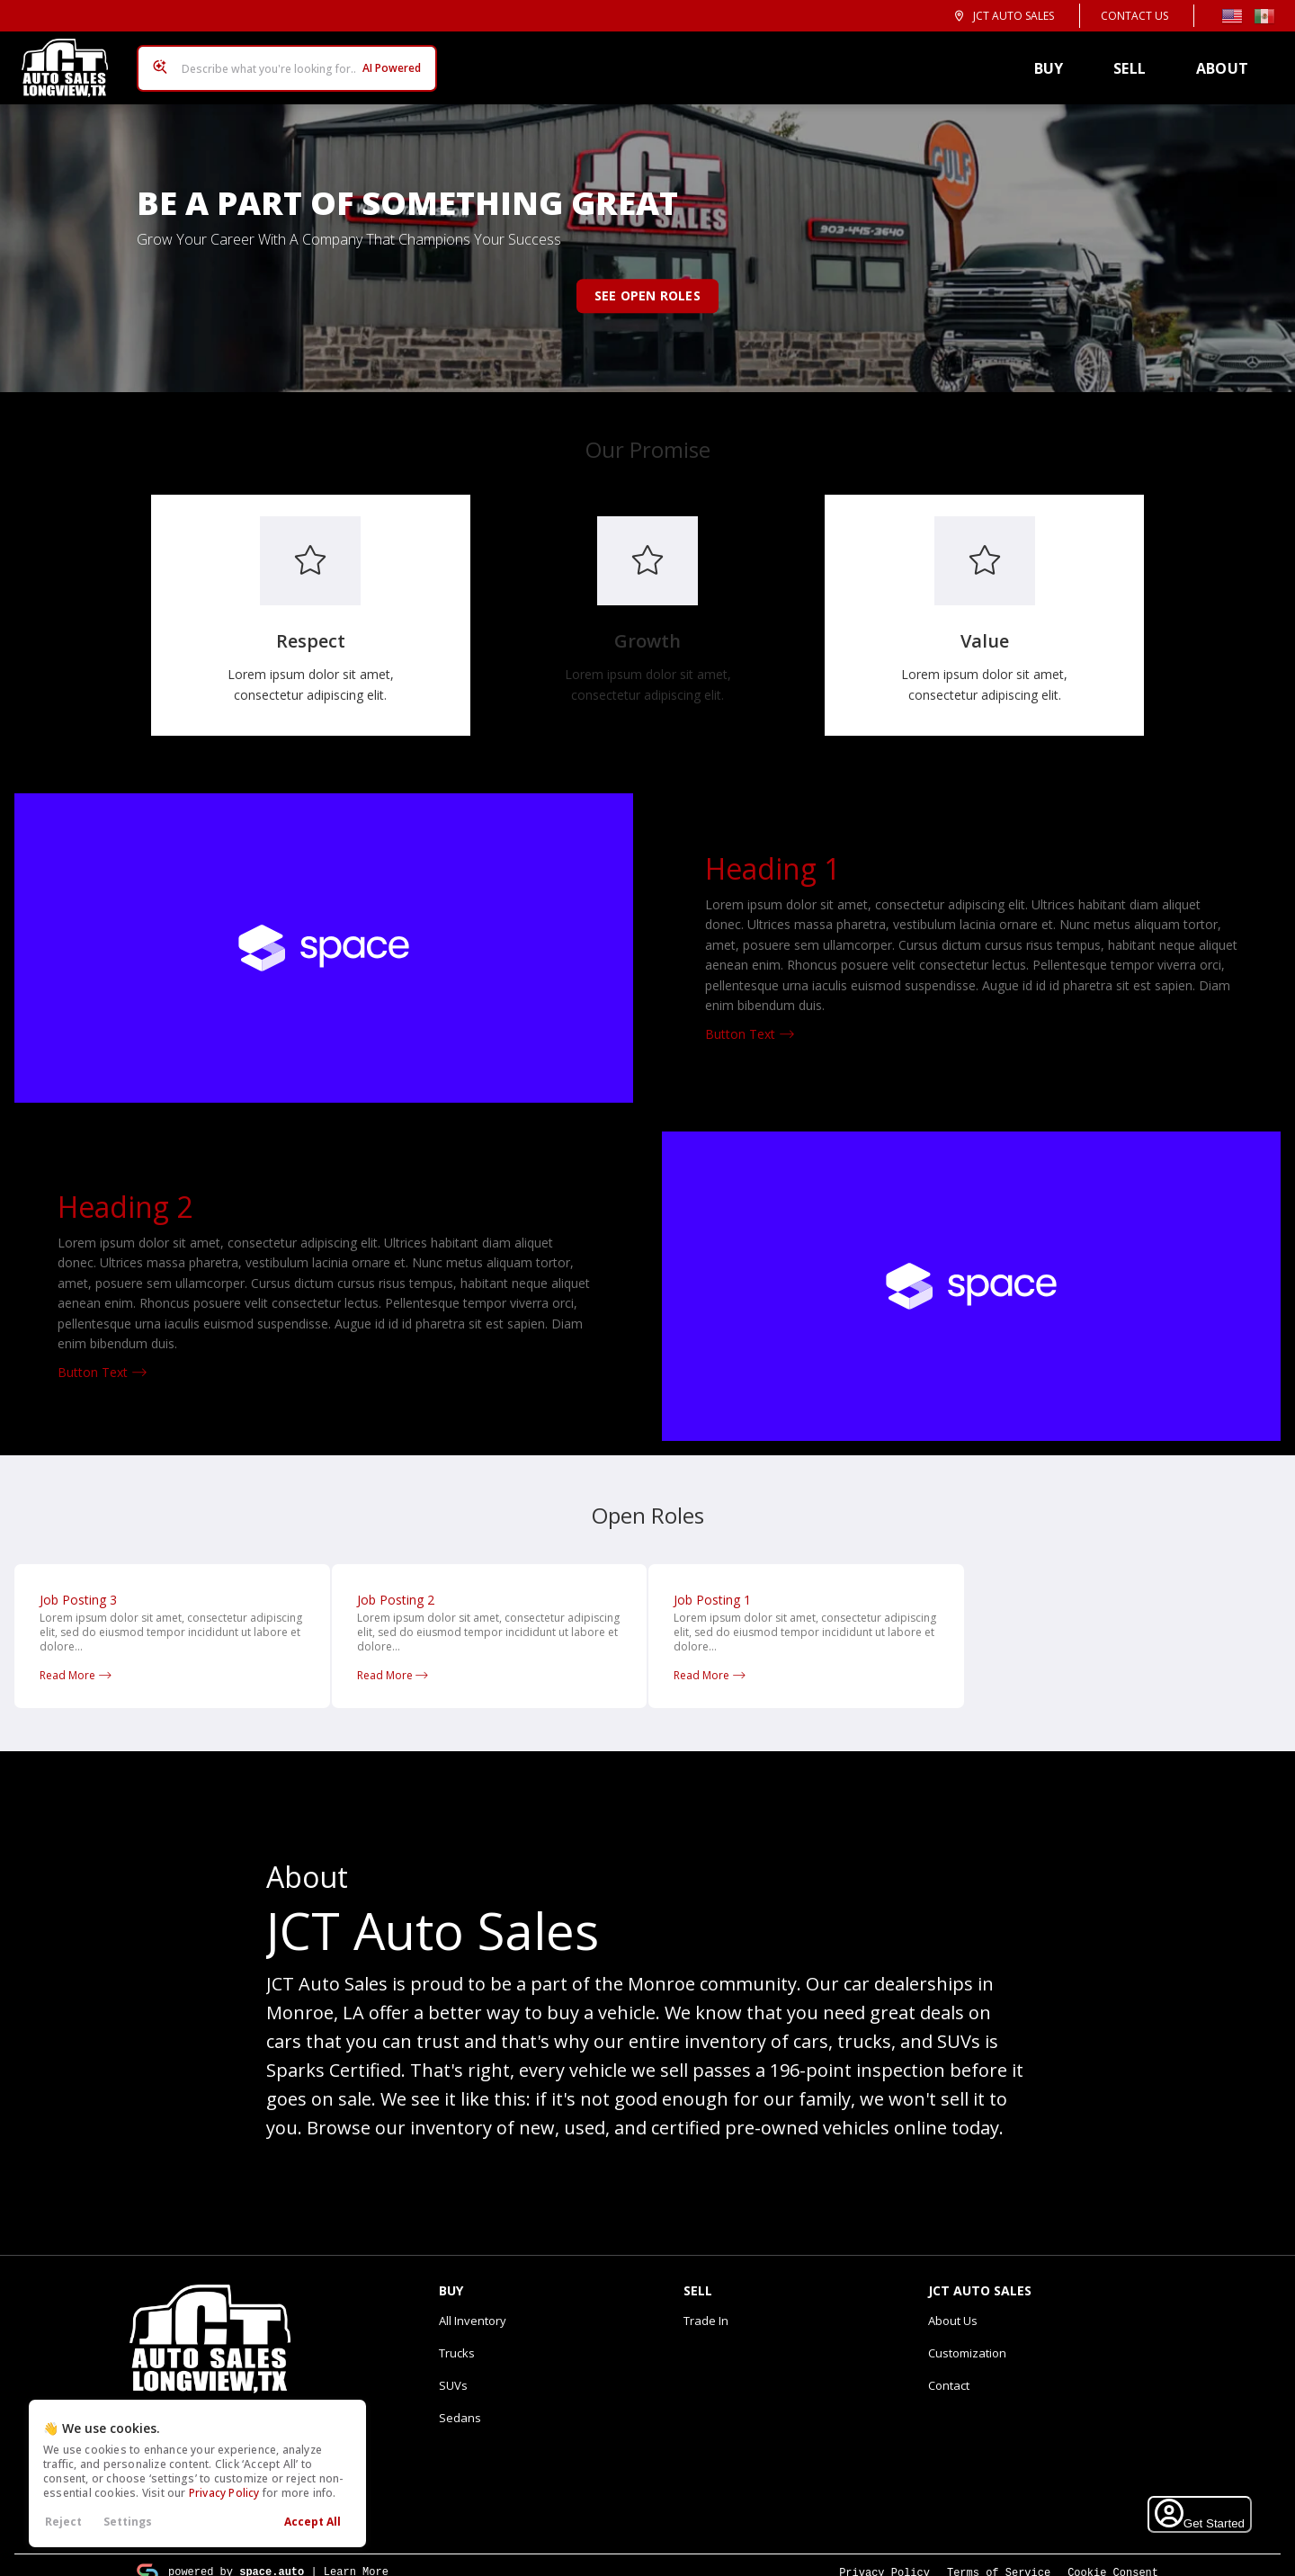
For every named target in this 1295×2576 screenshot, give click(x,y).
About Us (953, 2306)
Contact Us (1134, 15)
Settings (127, 2521)
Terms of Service (998, 2557)
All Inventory (472, 2306)
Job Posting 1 (712, 1585)
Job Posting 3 (78, 1585)
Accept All (312, 2521)
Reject (63, 2521)
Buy (1056, 61)
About (1229, 61)
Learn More (356, 2556)
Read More (76, 1661)
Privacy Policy (224, 2492)
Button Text (750, 1019)
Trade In (705, 2306)
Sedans (460, 2403)
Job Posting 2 (395, 1585)
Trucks (457, 2338)
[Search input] (279, 61)
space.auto (271, 2556)
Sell (1137, 61)
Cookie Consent (1112, 2557)
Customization (967, 2338)
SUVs (453, 2371)
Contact (948, 2371)
